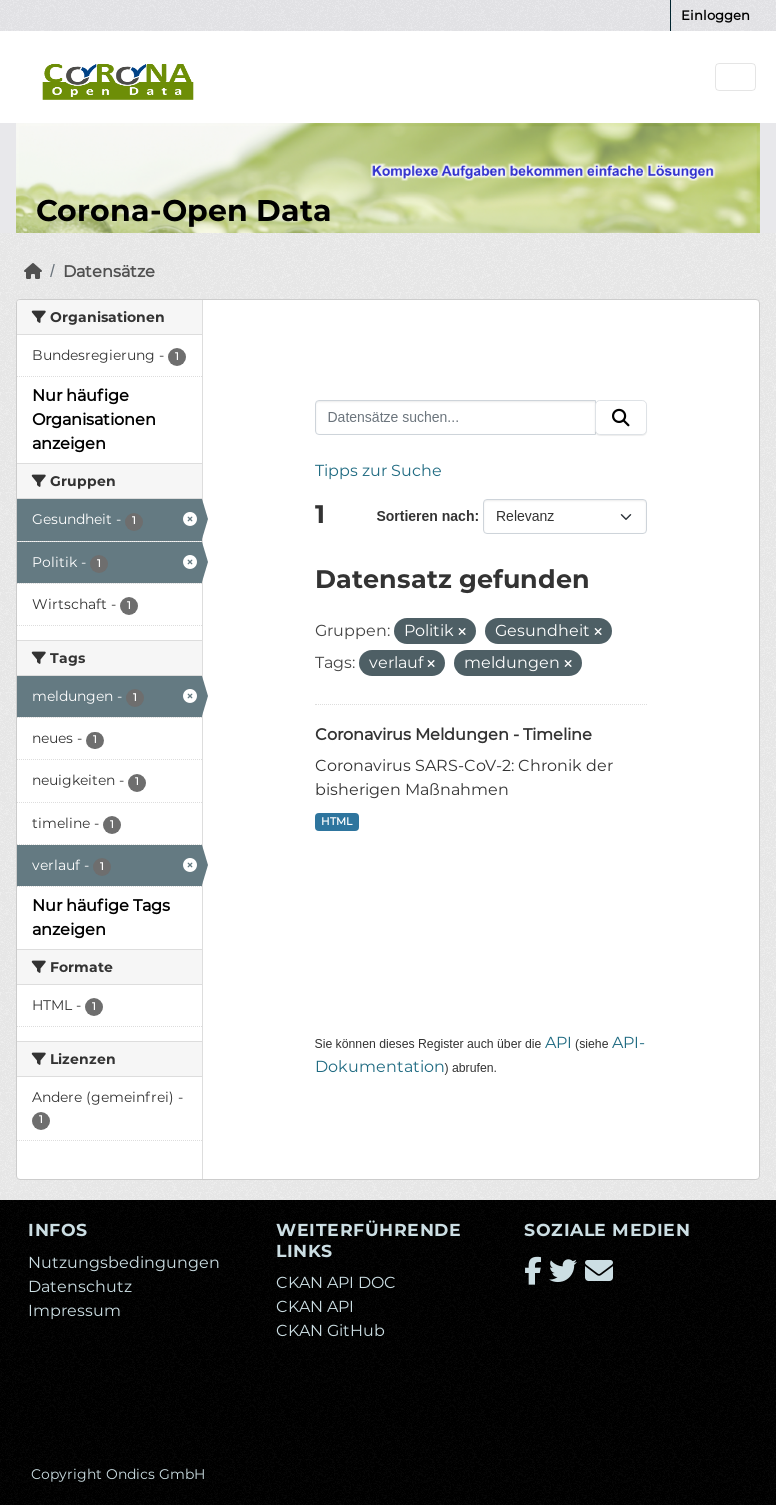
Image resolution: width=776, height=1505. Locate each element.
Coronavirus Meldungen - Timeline (453, 734)
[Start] (33, 271)
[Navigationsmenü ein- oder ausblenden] (735, 77)
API (558, 1042)
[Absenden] (621, 418)
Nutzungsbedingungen (124, 1262)
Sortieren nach (425, 516)
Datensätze (109, 271)
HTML (336, 821)
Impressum (74, 1310)
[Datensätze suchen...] (456, 418)
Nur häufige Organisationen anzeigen (94, 419)
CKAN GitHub (330, 1330)
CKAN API (315, 1306)
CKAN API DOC (336, 1282)
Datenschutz (80, 1286)
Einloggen (715, 15)
